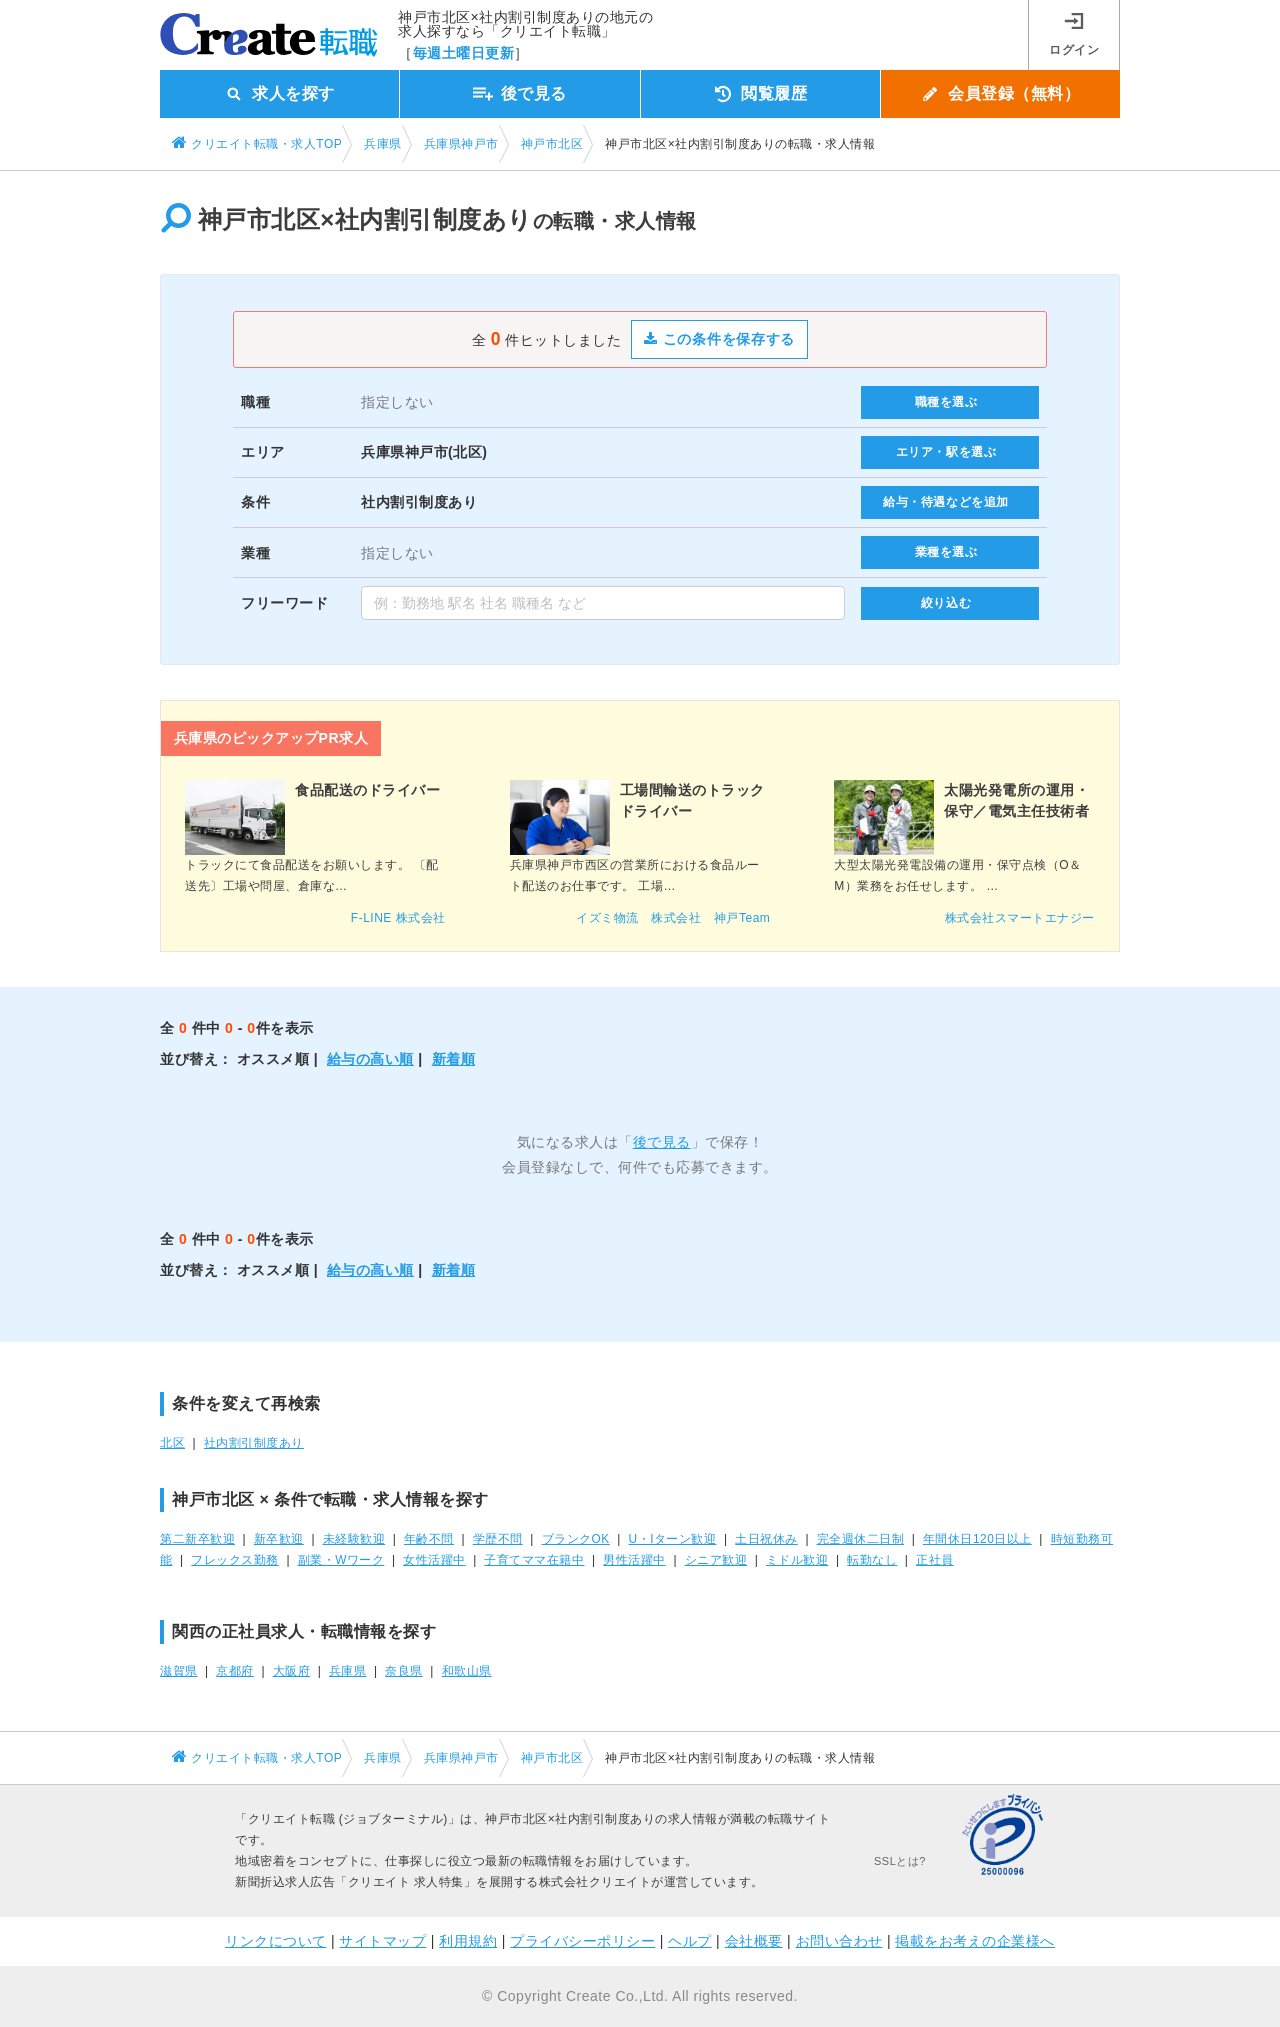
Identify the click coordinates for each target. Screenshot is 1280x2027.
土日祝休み (766, 1539)
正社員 (935, 1560)
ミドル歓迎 (797, 1560)
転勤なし (872, 1560)
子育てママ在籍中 (534, 1560)
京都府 (235, 1671)
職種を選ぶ (946, 402)
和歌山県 (467, 1671)
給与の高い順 (370, 1059)
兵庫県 (348, 1671)
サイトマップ (382, 1941)
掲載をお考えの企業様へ (975, 1941)
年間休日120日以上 (977, 1539)
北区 (172, 1443)
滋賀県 (179, 1671)
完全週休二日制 (861, 1539)
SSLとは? (900, 1861)
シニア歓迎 (716, 1560)
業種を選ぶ (946, 552)
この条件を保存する (719, 339)
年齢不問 (429, 1539)
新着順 (454, 1059)
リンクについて (276, 1941)
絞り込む (946, 603)
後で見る (662, 1142)
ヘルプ (690, 1941)
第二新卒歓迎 (197, 1539)
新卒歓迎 (279, 1539)
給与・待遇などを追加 (946, 502)
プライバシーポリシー (582, 1941)
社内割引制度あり (254, 1443)
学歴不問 (498, 1539)
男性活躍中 (634, 1560)
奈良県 (404, 1671)
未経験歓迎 (354, 1539)
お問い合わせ (839, 1941)
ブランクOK (576, 1539)
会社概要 (754, 1941)
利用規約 (468, 1941)
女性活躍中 (434, 1560)
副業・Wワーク (341, 1560)
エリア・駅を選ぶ (946, 452)
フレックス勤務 (235, 1560)
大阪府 (292, 1671)
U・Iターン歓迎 (673, 1539)
